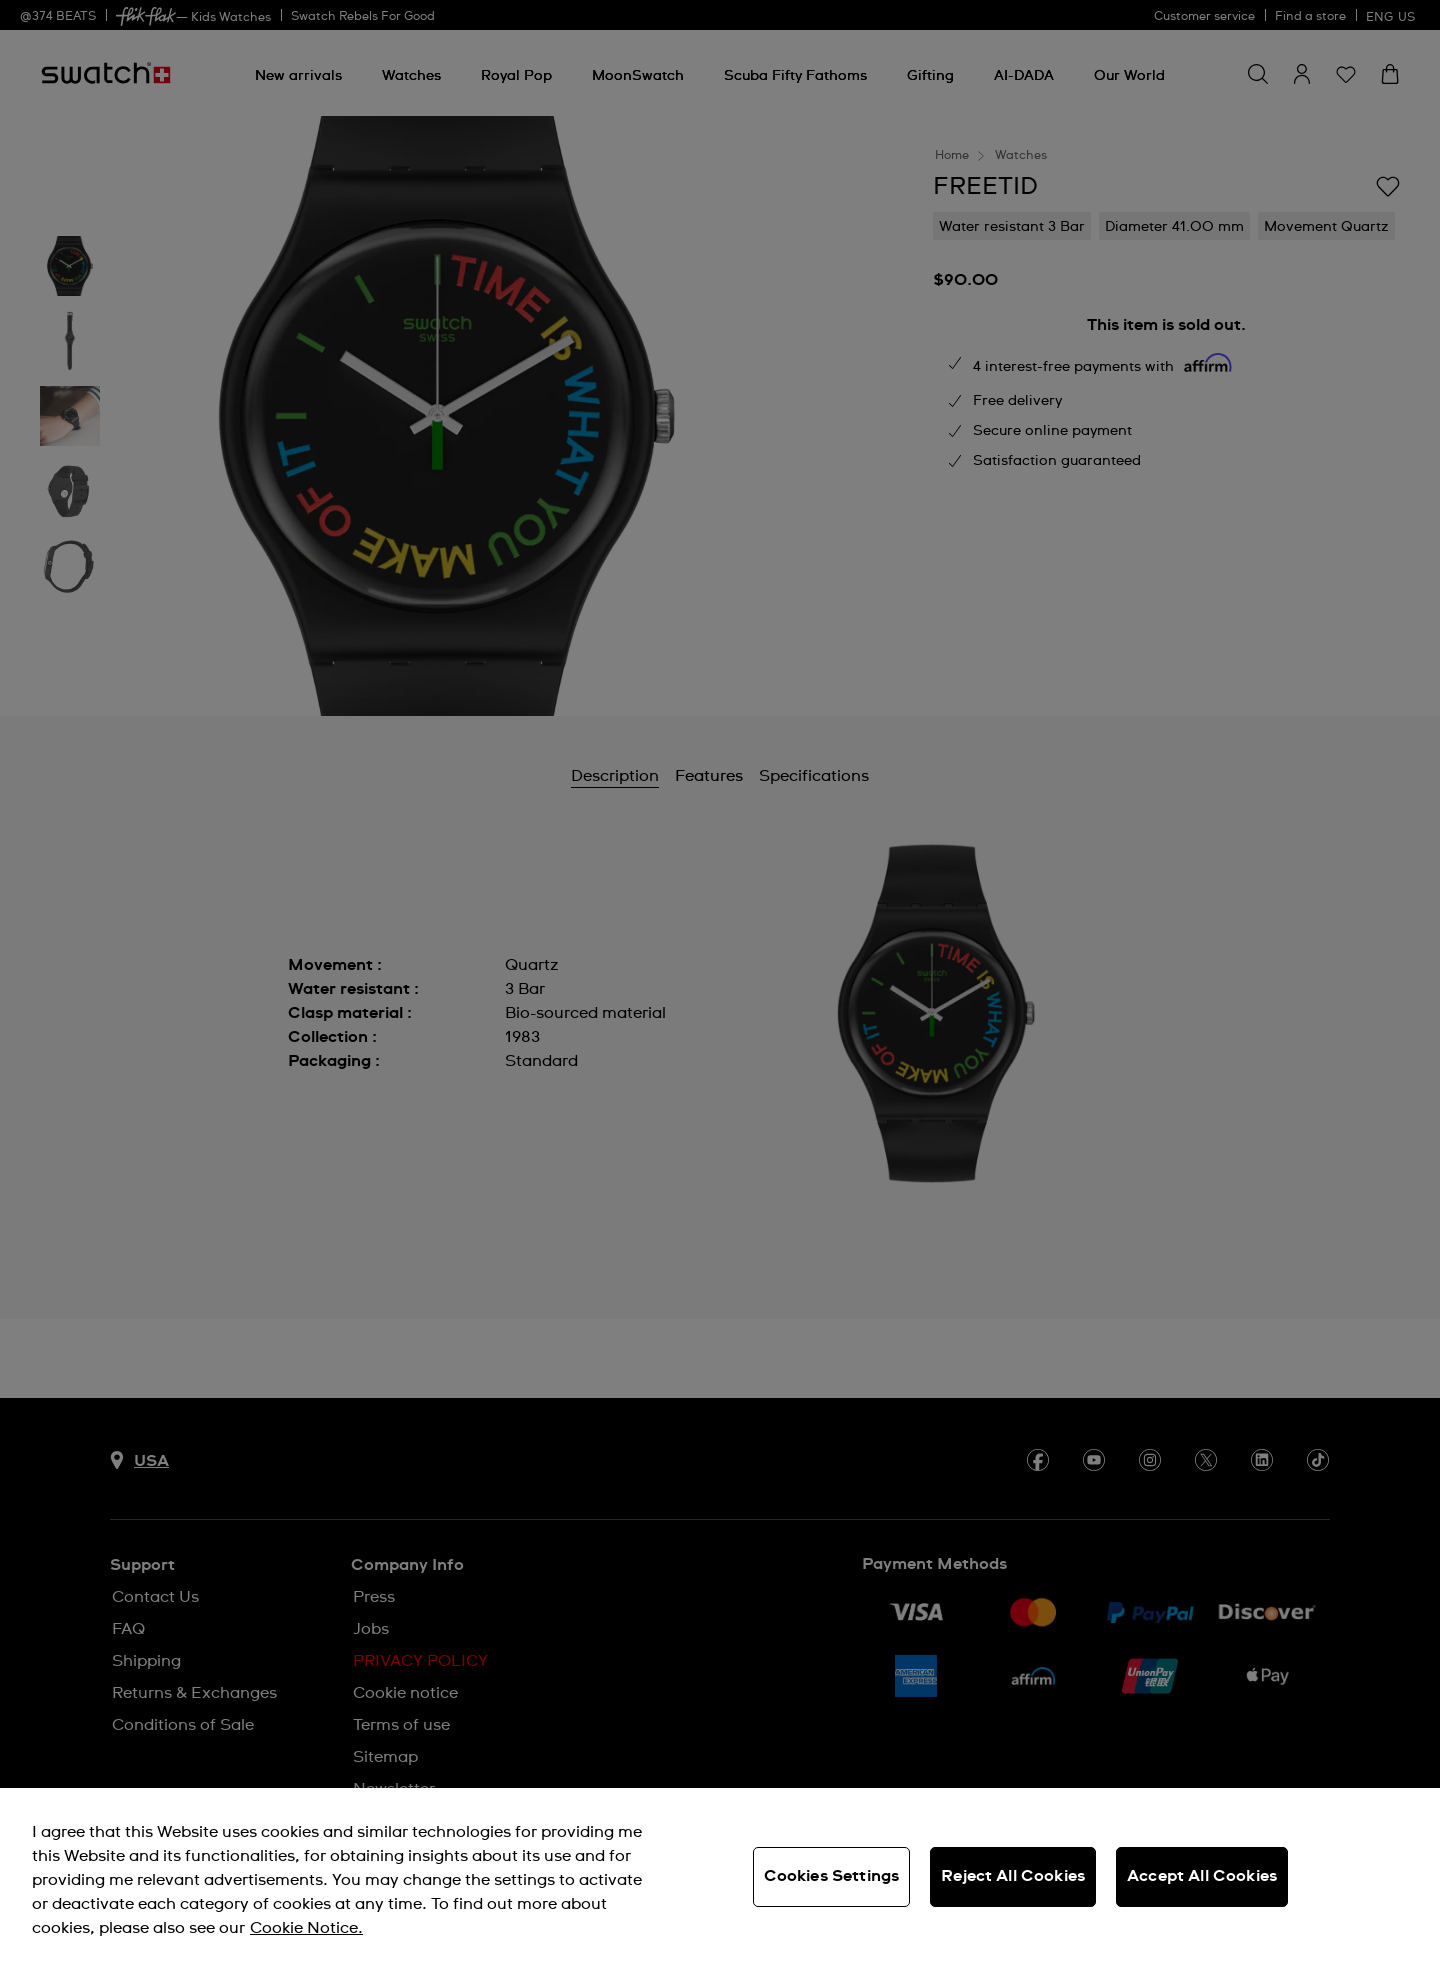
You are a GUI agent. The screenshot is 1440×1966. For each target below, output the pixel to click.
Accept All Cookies (1202, 1876)
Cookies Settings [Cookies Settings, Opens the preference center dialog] (832, 1876)
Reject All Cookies (1013, 1876)
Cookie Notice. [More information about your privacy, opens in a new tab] (306, 1928)
